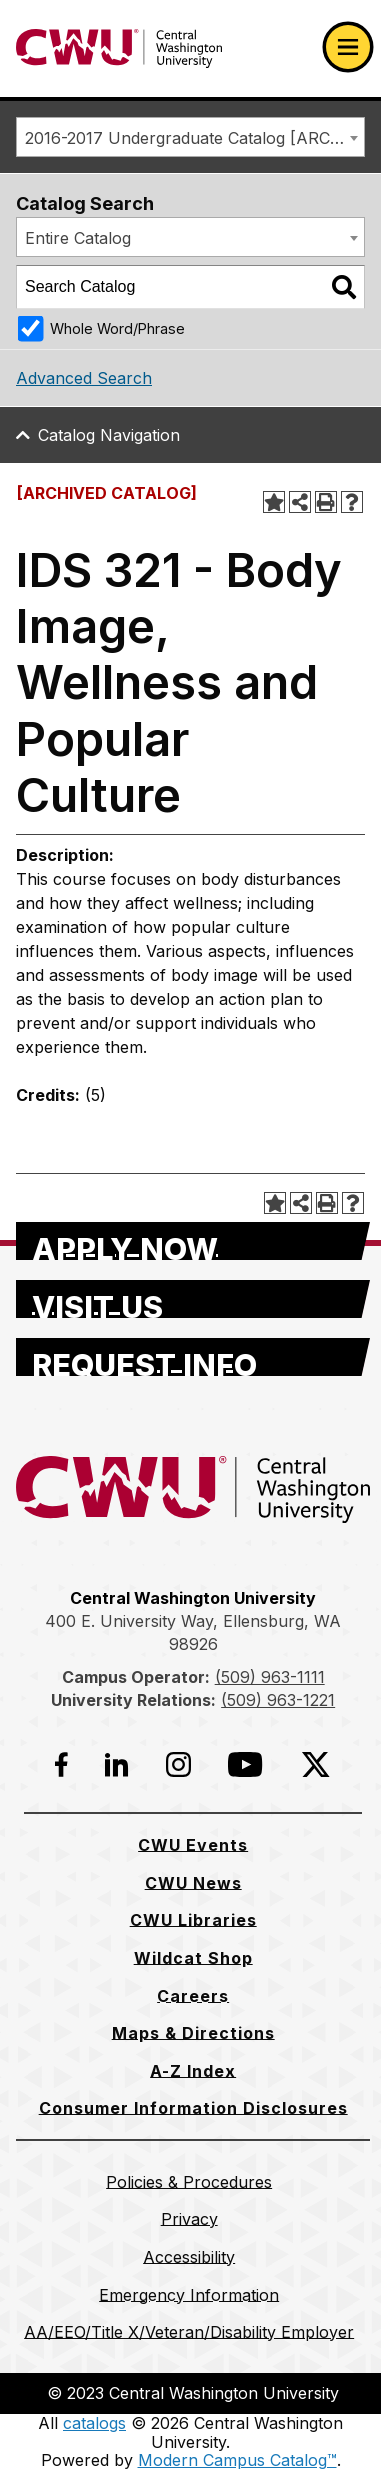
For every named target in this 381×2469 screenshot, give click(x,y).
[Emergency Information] (189, 2295)
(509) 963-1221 (278, 1700)
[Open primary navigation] (348, 47)
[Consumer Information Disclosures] (193, 2108)
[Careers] (193, 1996)
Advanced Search (84, 378)
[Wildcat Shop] (193, 1958)
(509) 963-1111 (270, 1677)
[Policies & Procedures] (189, 2182)
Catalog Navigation (109, 435)
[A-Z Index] (193, 2071)
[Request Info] (193, 1357)
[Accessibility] (189, 2257)
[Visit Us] (193, 1299)
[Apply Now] (193, 1241)
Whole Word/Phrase (117, 328)
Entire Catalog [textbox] (78, 238)
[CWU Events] (193, 1845)
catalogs (94, 2423)
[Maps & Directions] (193, 2033)
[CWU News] (193, 1883)
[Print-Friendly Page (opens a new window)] (326, 502)
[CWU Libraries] (193, 1920)
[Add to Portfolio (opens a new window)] (274, 502)
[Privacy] (189, 2219)
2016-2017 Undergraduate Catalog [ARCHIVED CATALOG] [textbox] (194, 138)
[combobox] (190, 137)
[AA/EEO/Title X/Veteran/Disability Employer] (189, 2332)
